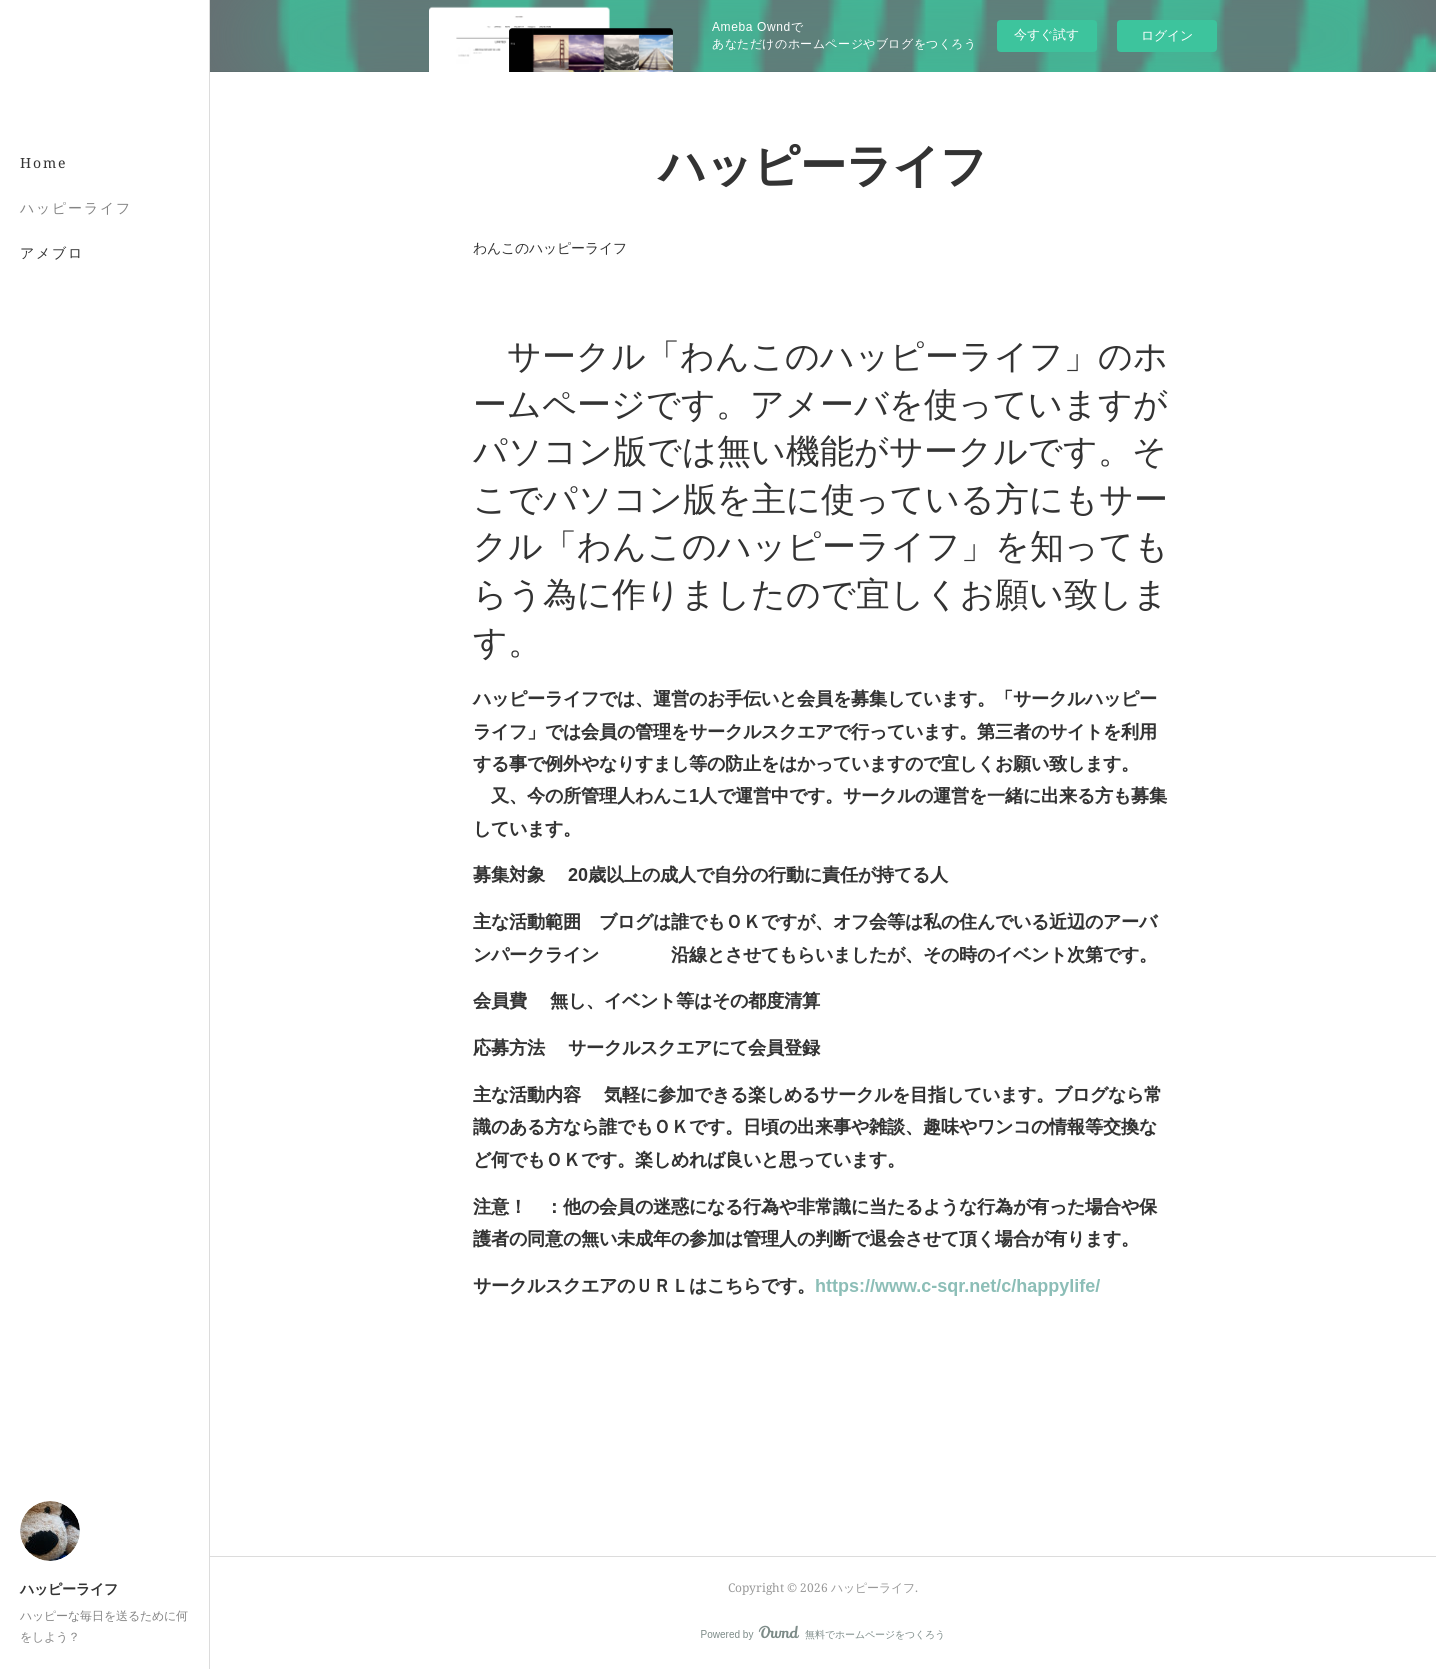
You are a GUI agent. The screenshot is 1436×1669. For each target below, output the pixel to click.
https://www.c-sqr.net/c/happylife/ (957, 1286)
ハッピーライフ (76, 207)
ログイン (1167, 35)
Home (44, 162)
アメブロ (52, 252)
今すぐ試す (1046, 34)
